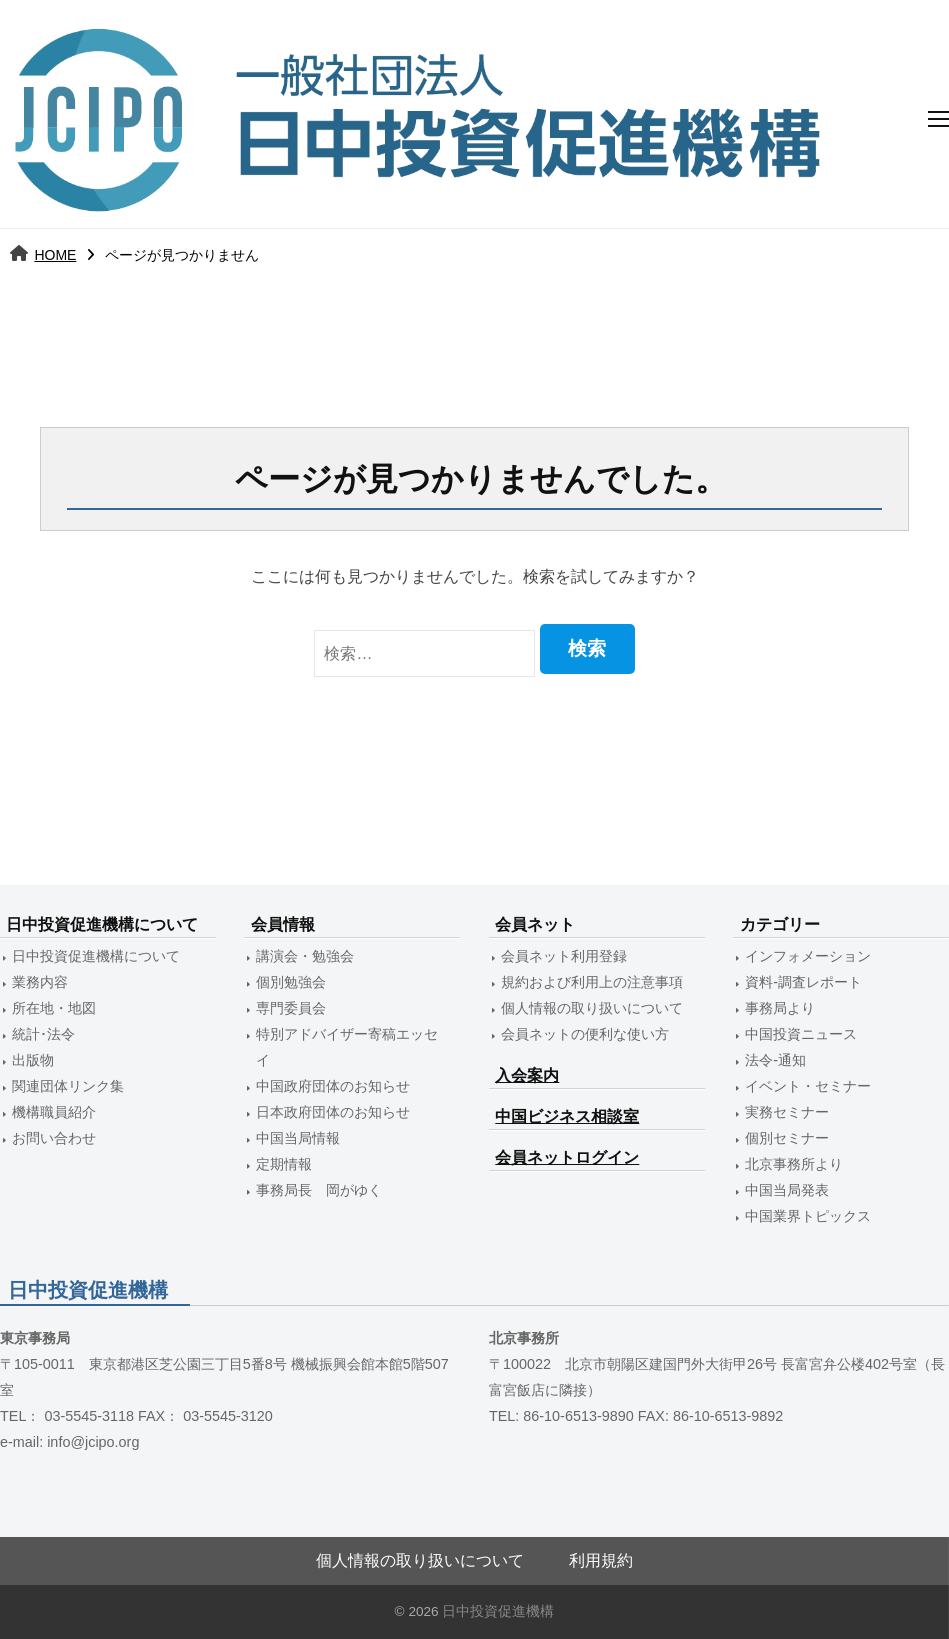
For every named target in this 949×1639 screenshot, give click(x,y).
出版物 (33, 1060)
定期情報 (284, 1164)
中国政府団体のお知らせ (333, 1086)
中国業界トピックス (808, 1216)
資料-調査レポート (803, 982)
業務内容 (40, 982)
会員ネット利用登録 (564, 956)
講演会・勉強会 (305, 956)
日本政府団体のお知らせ (333, 1112)
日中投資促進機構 (498, 1611)
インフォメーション (808, 956)
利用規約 (601, 1560)
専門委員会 (291, 1008)
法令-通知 (775, 1060)
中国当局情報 (298, 1138)
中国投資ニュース (801, 1034)
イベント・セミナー (808, 1086)
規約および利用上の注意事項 (592, 982)
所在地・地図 (54, 1008)
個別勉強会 (291, 982)
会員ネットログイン (567, 1157)
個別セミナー (787, 1138)
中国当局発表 (787, 1190)
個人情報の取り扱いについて (592, 1008)
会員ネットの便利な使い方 (585, 1034)
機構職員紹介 (54, 1112)
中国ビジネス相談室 (567, 1116)
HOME (55, 255)
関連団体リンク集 (68, 1086)
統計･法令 (43, 1034)
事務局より (780, 1008)
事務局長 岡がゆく (319, 1190)
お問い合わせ (54, 1138)
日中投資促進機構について (96, 956)
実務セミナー (787, 1112)
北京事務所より (794, 1164)
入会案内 (527, 1075)
